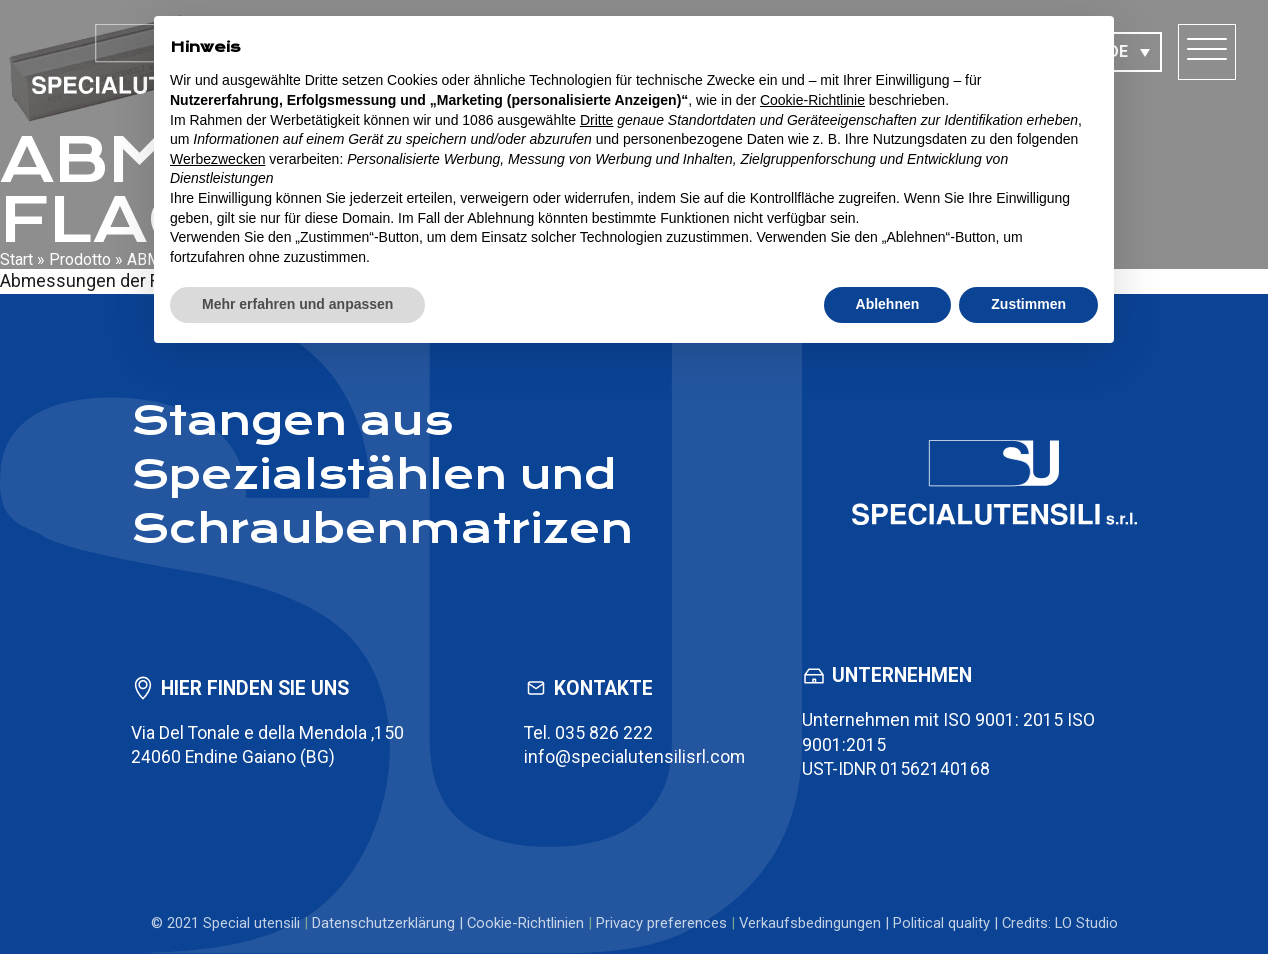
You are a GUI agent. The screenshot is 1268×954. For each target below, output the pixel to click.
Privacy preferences (661, 923)
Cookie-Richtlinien (525, 923)
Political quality (941, 923)
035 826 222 (604, 733)
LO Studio (1086, 923)
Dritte (596, 120)
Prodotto (80, 259)
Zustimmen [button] (1028, 304)
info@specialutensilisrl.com (634, 757)
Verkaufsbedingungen (810, 923)
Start (16, 259)
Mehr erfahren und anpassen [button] (297, 304)
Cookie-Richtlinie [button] (812, 100)
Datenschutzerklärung (383, 923)
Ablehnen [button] (888, 304)
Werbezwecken (217, 159)
